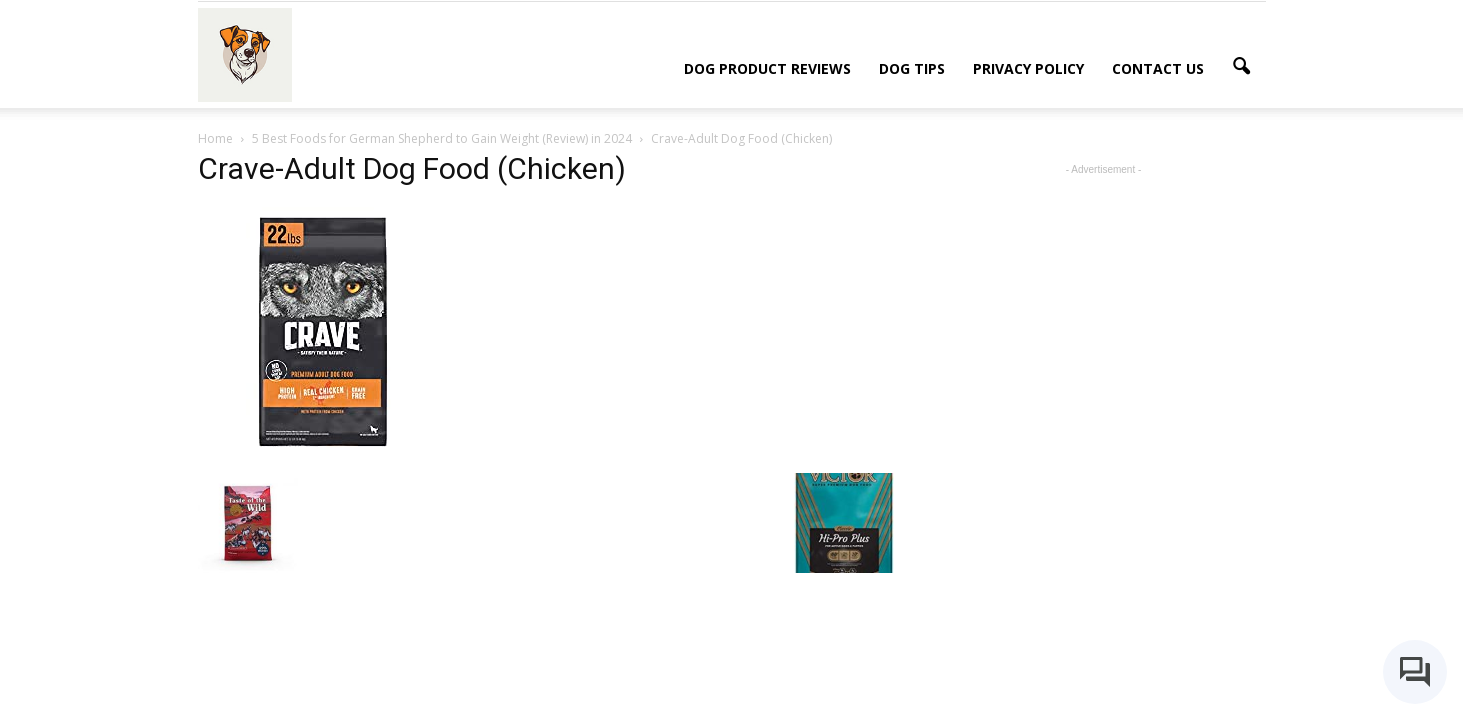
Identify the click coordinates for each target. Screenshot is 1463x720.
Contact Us (1158, 68)
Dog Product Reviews (767, 68)
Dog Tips (912, 68)
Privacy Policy (1028, 68)
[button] (1242, 67)
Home (215, 138)
